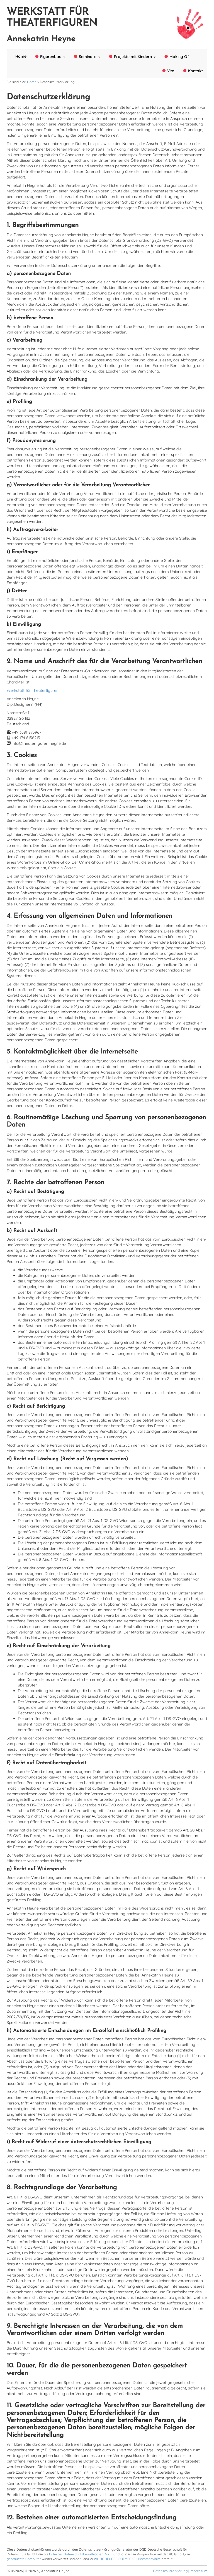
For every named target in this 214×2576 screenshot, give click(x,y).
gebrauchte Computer (24, 2559)
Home (20, 56)
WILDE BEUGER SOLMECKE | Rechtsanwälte (127, 2559)
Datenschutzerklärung (170, 2571)
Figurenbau (50, 56)
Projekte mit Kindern (132, 56)
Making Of (176, 56)
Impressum (198, 2571)
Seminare (87, 56)
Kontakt (193, 71)
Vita (168, 71)
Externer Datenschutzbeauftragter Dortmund (84, 2554)
